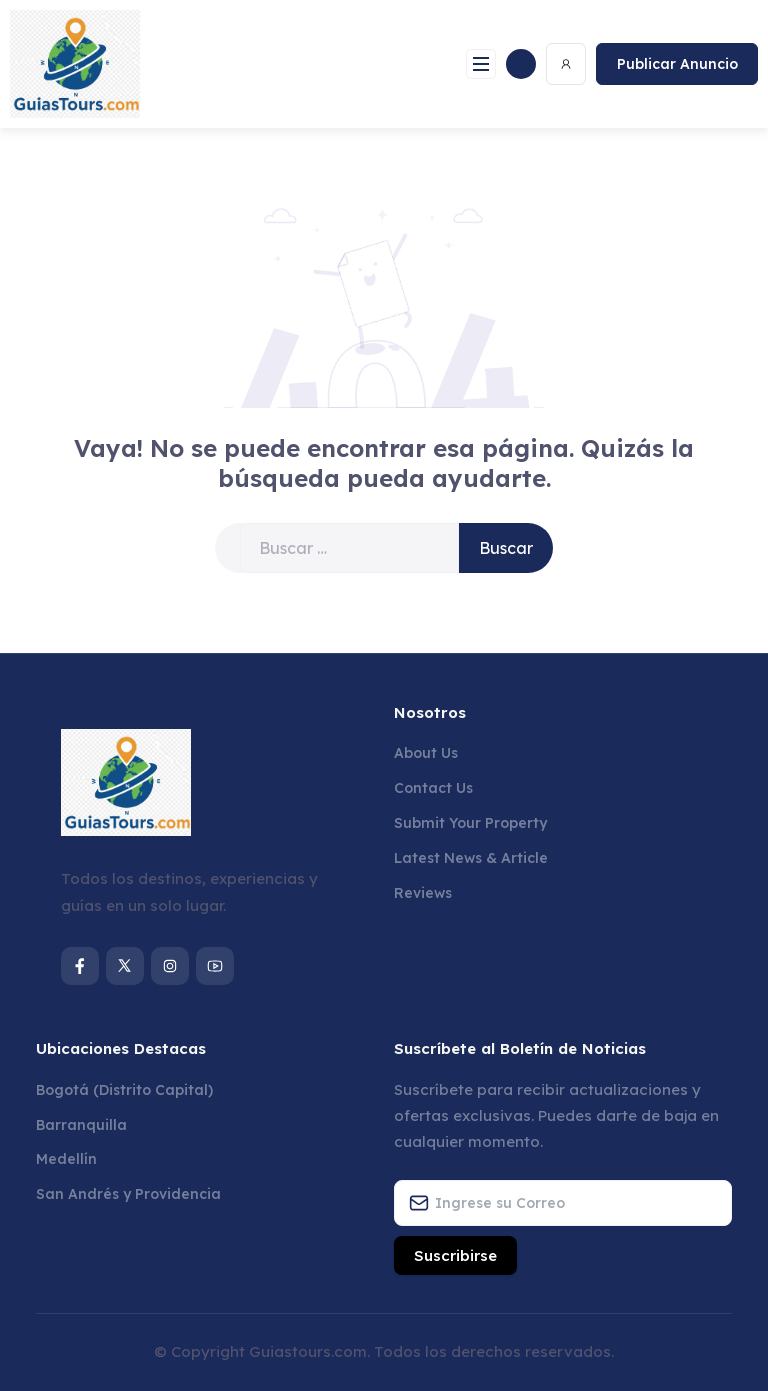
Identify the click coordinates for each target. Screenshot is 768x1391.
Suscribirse (455, 1255)
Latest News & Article (471, 858)
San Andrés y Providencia (128, 1194)
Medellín (66, 1159)
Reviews (423, 893)
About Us (426, 753)
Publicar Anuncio (677, 64)
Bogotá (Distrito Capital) (124, 1090)
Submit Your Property (470, 823)
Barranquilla (81, 1125)
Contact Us (433, 788)
